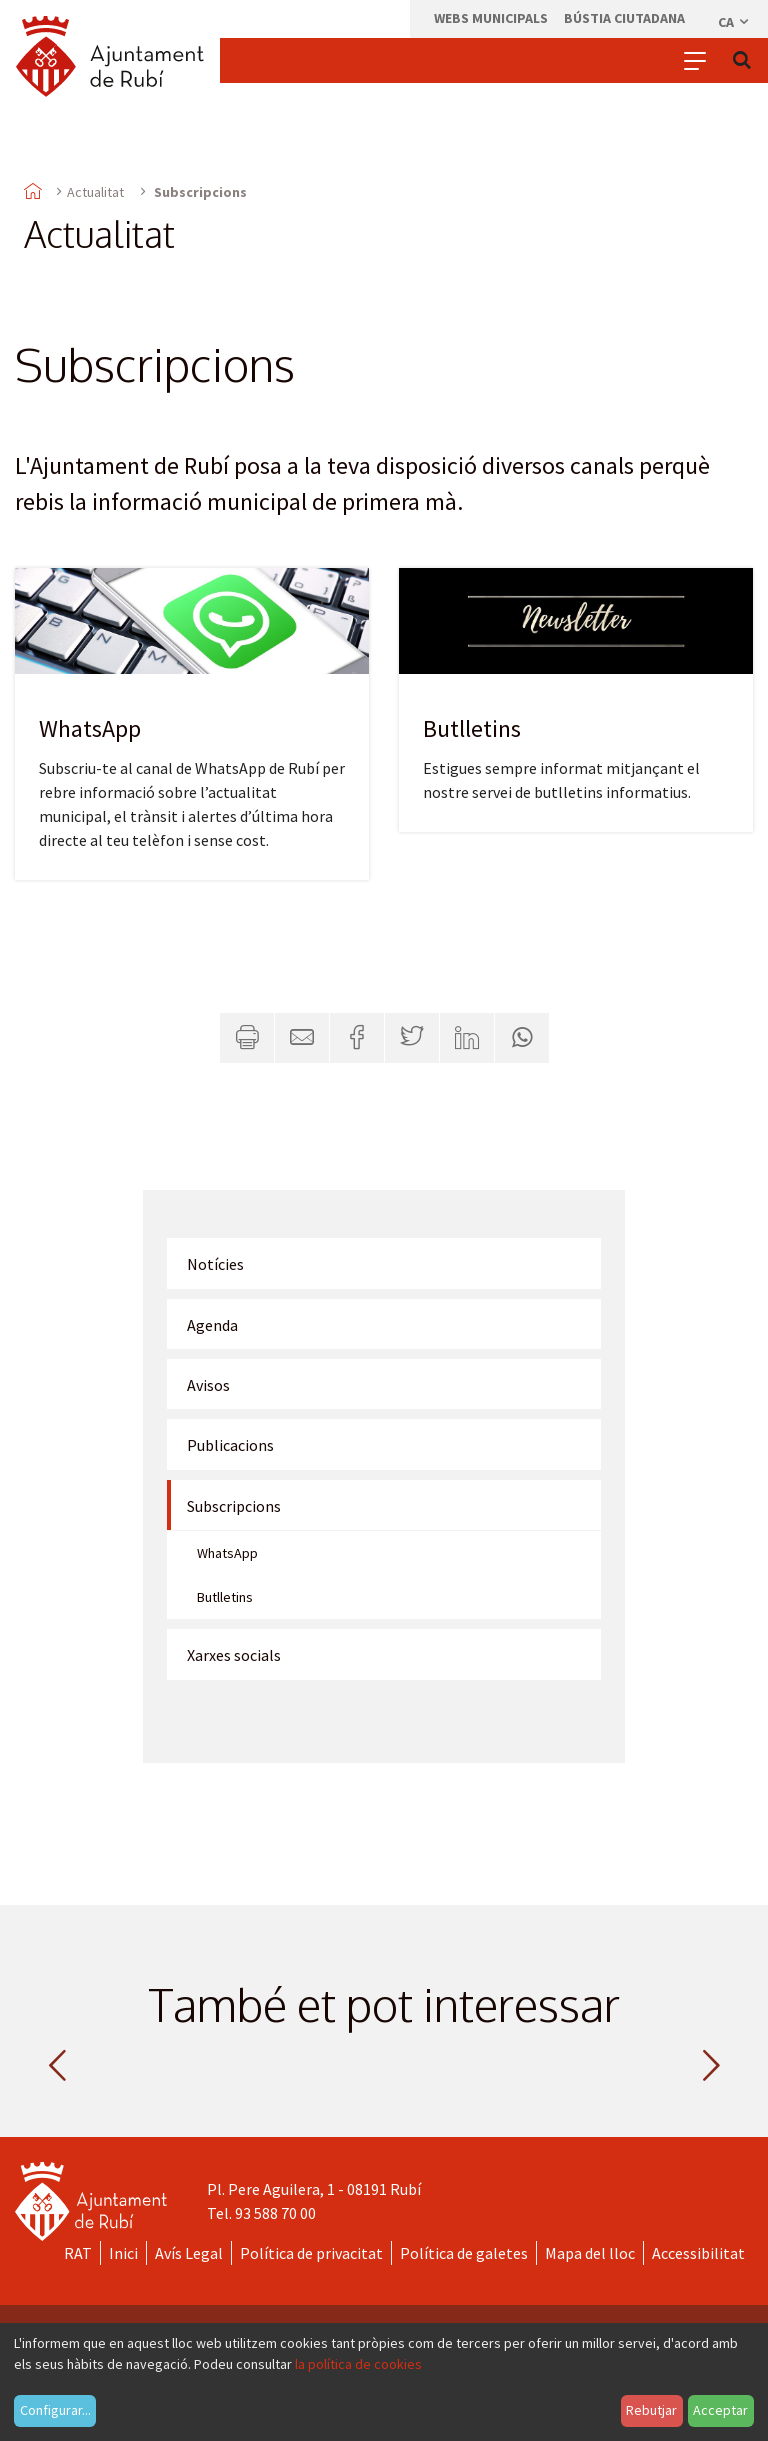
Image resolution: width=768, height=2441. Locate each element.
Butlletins (472, 728)
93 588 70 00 (275, 2213)
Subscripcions (234, 1506)
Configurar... (55, 2410)
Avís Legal (189, 2253)
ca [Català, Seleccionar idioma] (734, 22)
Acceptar (720, 2410)
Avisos (208, 1385)
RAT (78, 2253)
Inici (123, 2253)
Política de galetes (464, 2253)
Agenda (212, 1325)
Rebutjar (651, 2410)
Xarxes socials (234, 1655)
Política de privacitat (311, 2253)
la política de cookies (358, 2364)
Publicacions (230, 1445)
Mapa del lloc (590, 2253)
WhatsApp (90, 728)
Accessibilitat (698, 2253)
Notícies (215, 1264)
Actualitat (95, 192)
